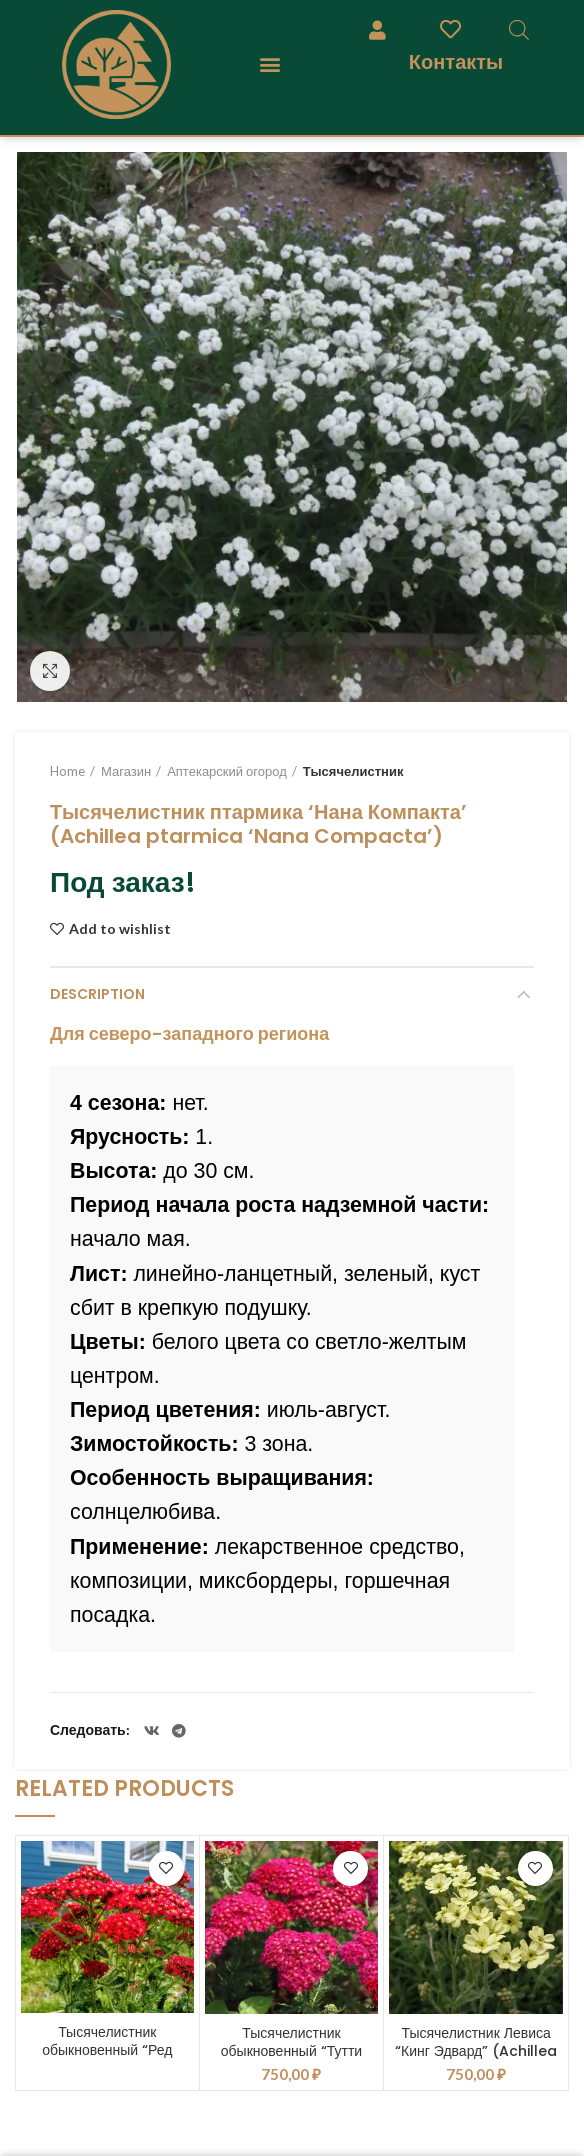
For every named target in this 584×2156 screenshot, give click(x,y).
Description (97, 994)
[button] (269, 64)
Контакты (456, 61)
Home (67, 771)
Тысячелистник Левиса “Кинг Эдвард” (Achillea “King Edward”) (476, 2051)
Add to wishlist (120, 929)
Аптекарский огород (227, 771)
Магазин (126, 771)
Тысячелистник (353, 771)
